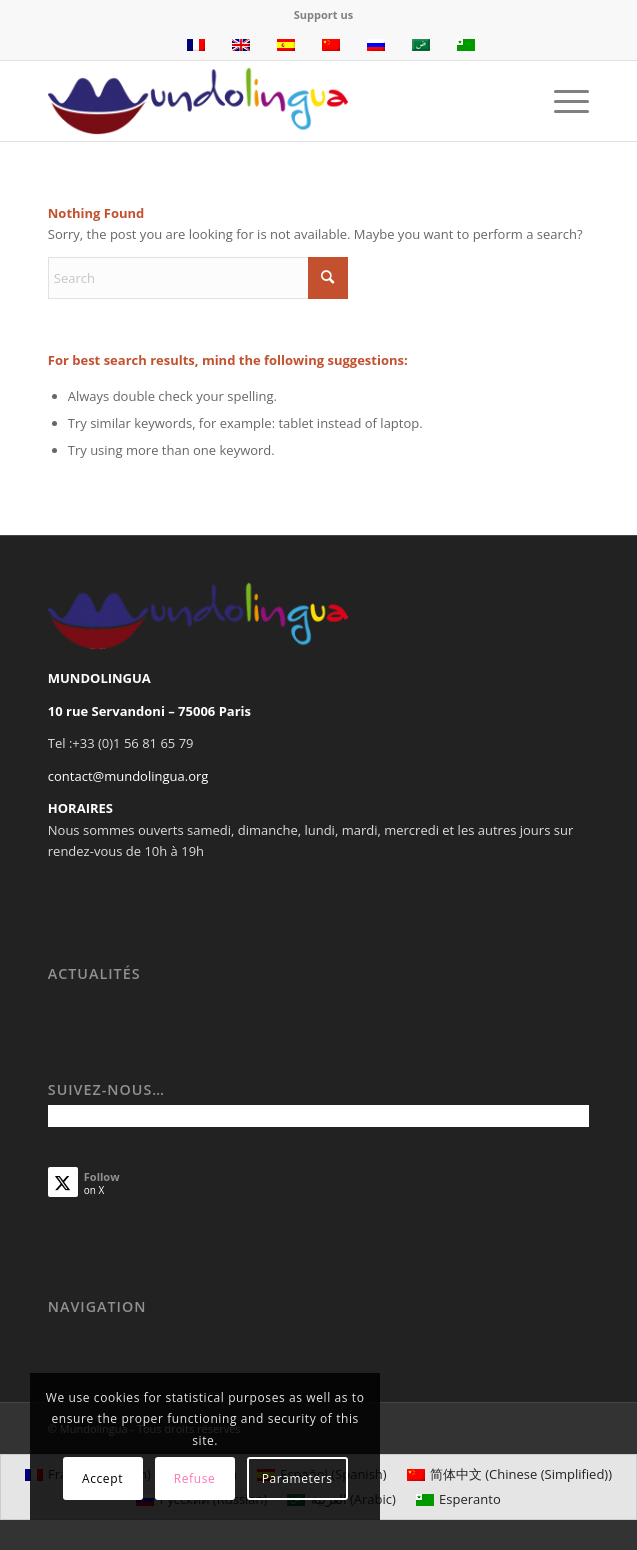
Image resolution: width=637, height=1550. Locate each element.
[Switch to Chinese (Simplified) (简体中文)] (509, 1474)
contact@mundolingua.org (128, 776)
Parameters (297, 1478)
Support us (323, 14)
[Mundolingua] (264, 101)
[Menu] (561, 101)
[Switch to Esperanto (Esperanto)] (458, 1499)
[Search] (198, 278)
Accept (102, 1478)
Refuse (195, 1478)
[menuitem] (323, 15)
